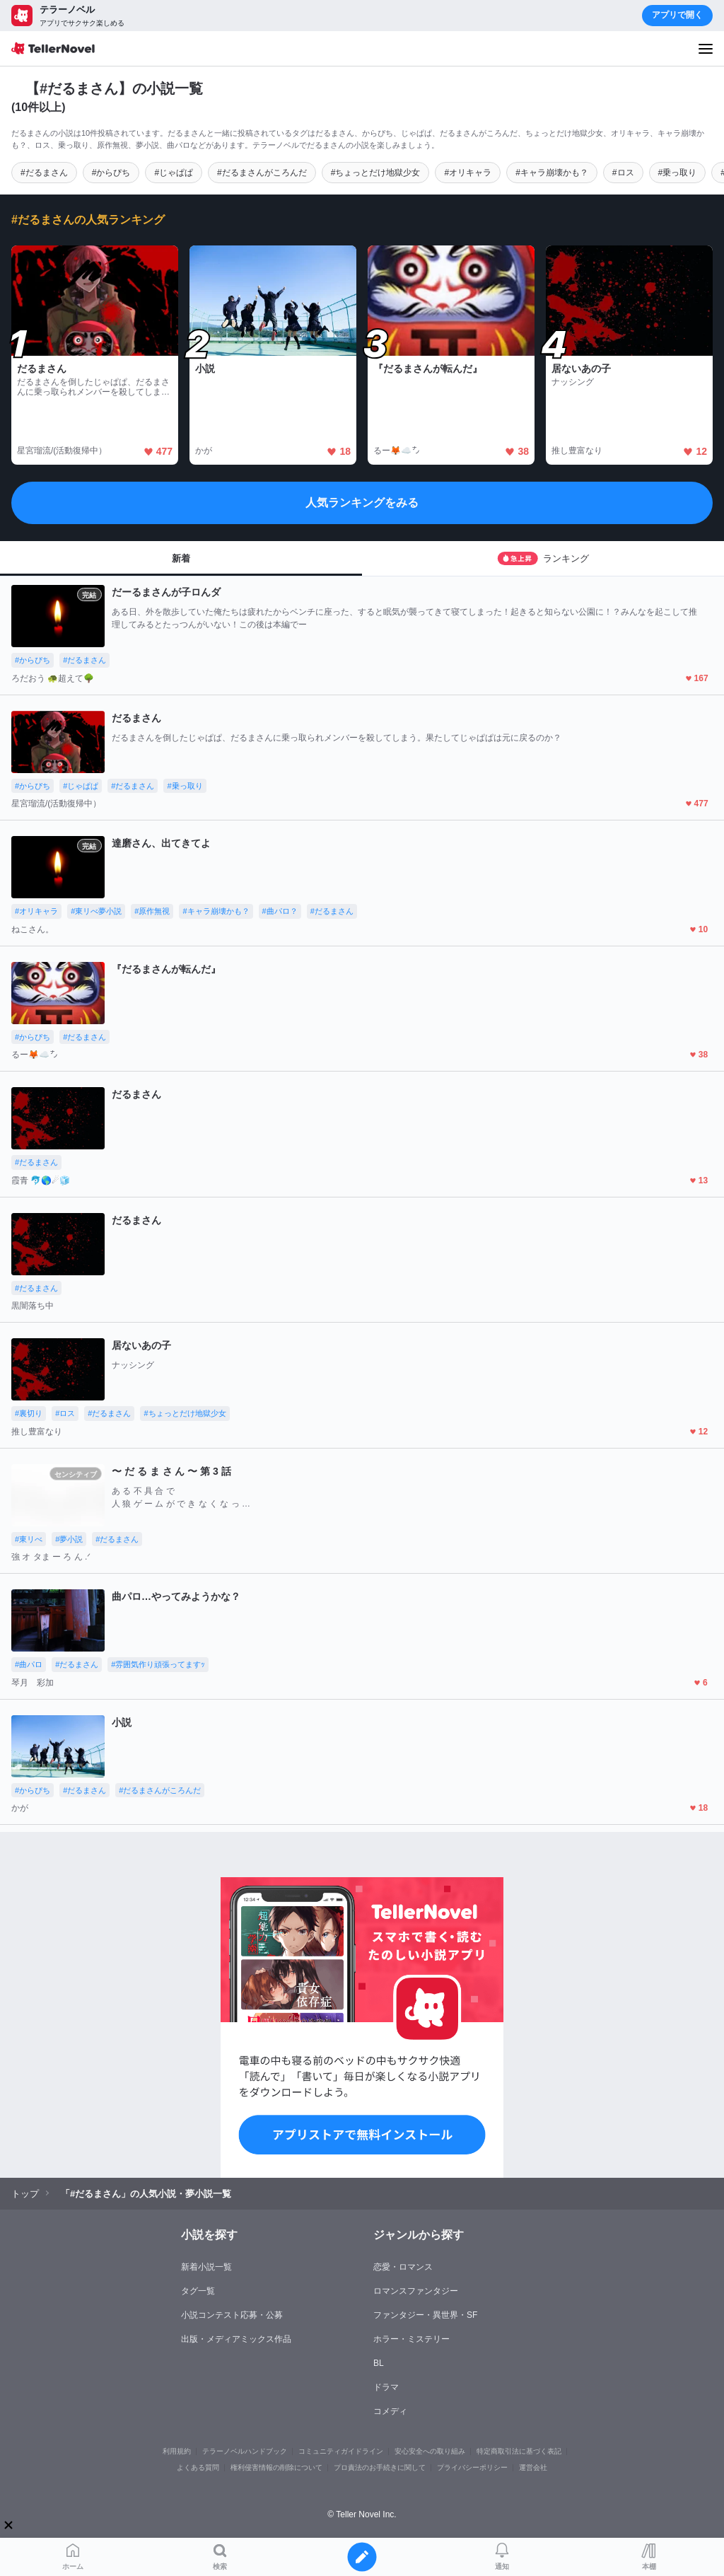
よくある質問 (198, 2467)
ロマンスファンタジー (415, 2291)
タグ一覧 (198, 2291)
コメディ (390, 2411)
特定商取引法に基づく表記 (519, 2451)
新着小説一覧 (206, 2267)
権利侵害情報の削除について (276, 2467)
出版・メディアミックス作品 (236, 2339)
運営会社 (533, 2467)
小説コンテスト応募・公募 (232, 2315)
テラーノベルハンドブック (244, 2451)
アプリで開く (677, 15)
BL (378, 2363)
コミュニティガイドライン (340, 2451)
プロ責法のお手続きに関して (380, 2467)
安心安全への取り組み (430, 2451)
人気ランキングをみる (362, 503)
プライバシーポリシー (472, 2467)
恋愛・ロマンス (403, 2267)
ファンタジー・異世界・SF (425, 2315)
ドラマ (386, 2387)
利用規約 (177, 2451)
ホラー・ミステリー (411, 2339)
